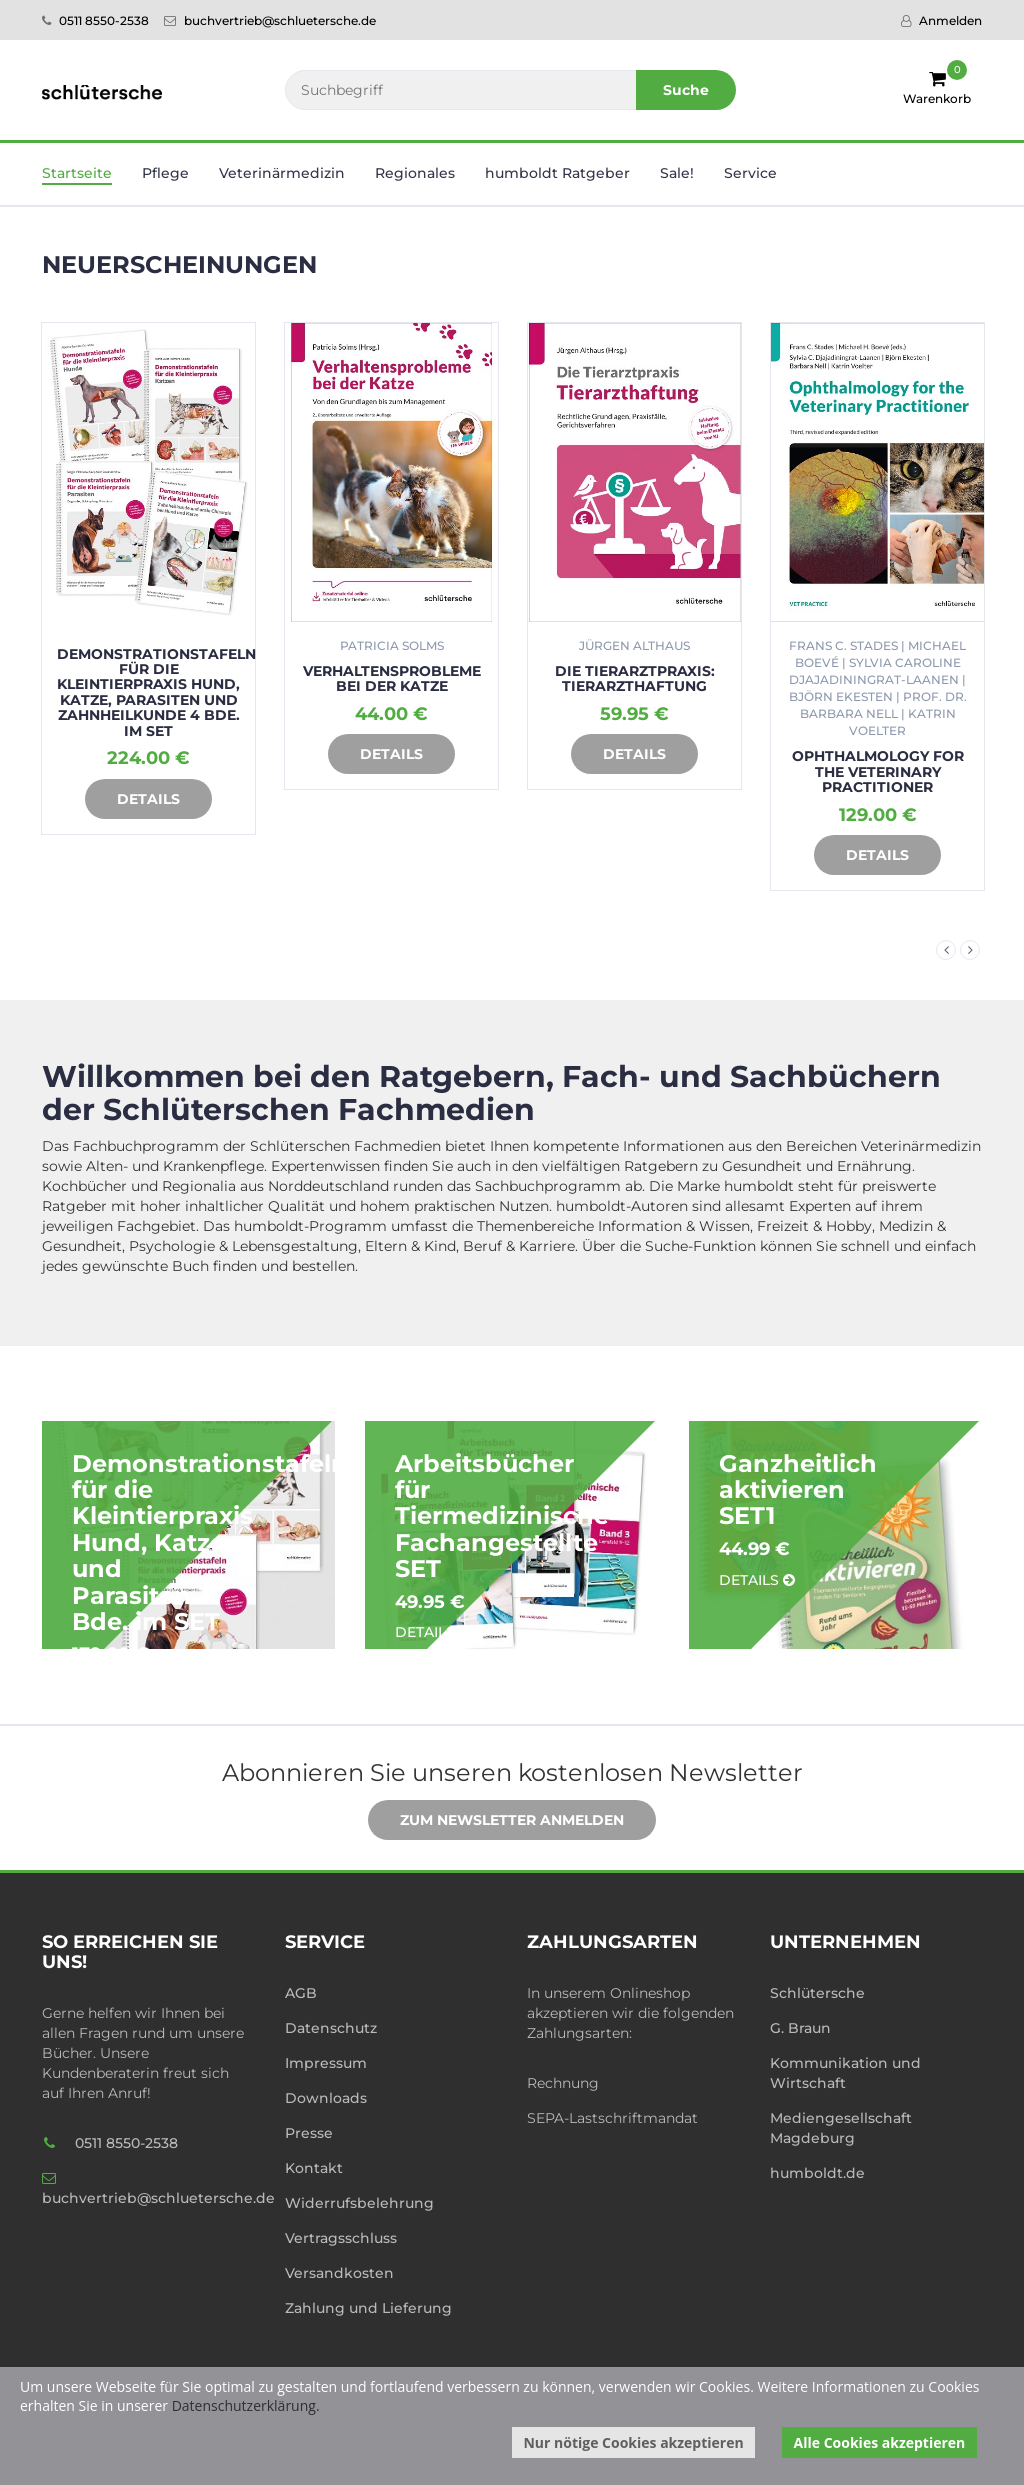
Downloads (326, 2098)
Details (133, 800)
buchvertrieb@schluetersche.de (270, 20)
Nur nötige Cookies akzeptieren (633, 2442)
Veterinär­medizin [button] (282, 173)
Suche (686, 90)
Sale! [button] (677, 173)
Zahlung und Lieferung (368, 2308)
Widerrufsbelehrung (359, 2203)
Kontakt (314, 2168)
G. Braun (800, 2028)
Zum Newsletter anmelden (497, 1821)
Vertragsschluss (341, 2238)
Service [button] (750, 173)
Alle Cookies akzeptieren (880, 2442)
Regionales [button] (415, 173)
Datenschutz (331, 2028)
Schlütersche (817, 1993)
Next (970, 950)
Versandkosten (339, 2273)
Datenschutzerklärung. (246, 2405)
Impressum (326, 2063)
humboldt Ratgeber (557, 173)
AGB (301, 1993)
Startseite (77, 173)
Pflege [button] (165, 173)
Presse (309, 2133)
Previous (946, 950)
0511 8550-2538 (95, 20)
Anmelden (941, 20)
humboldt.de (817, 2173)
